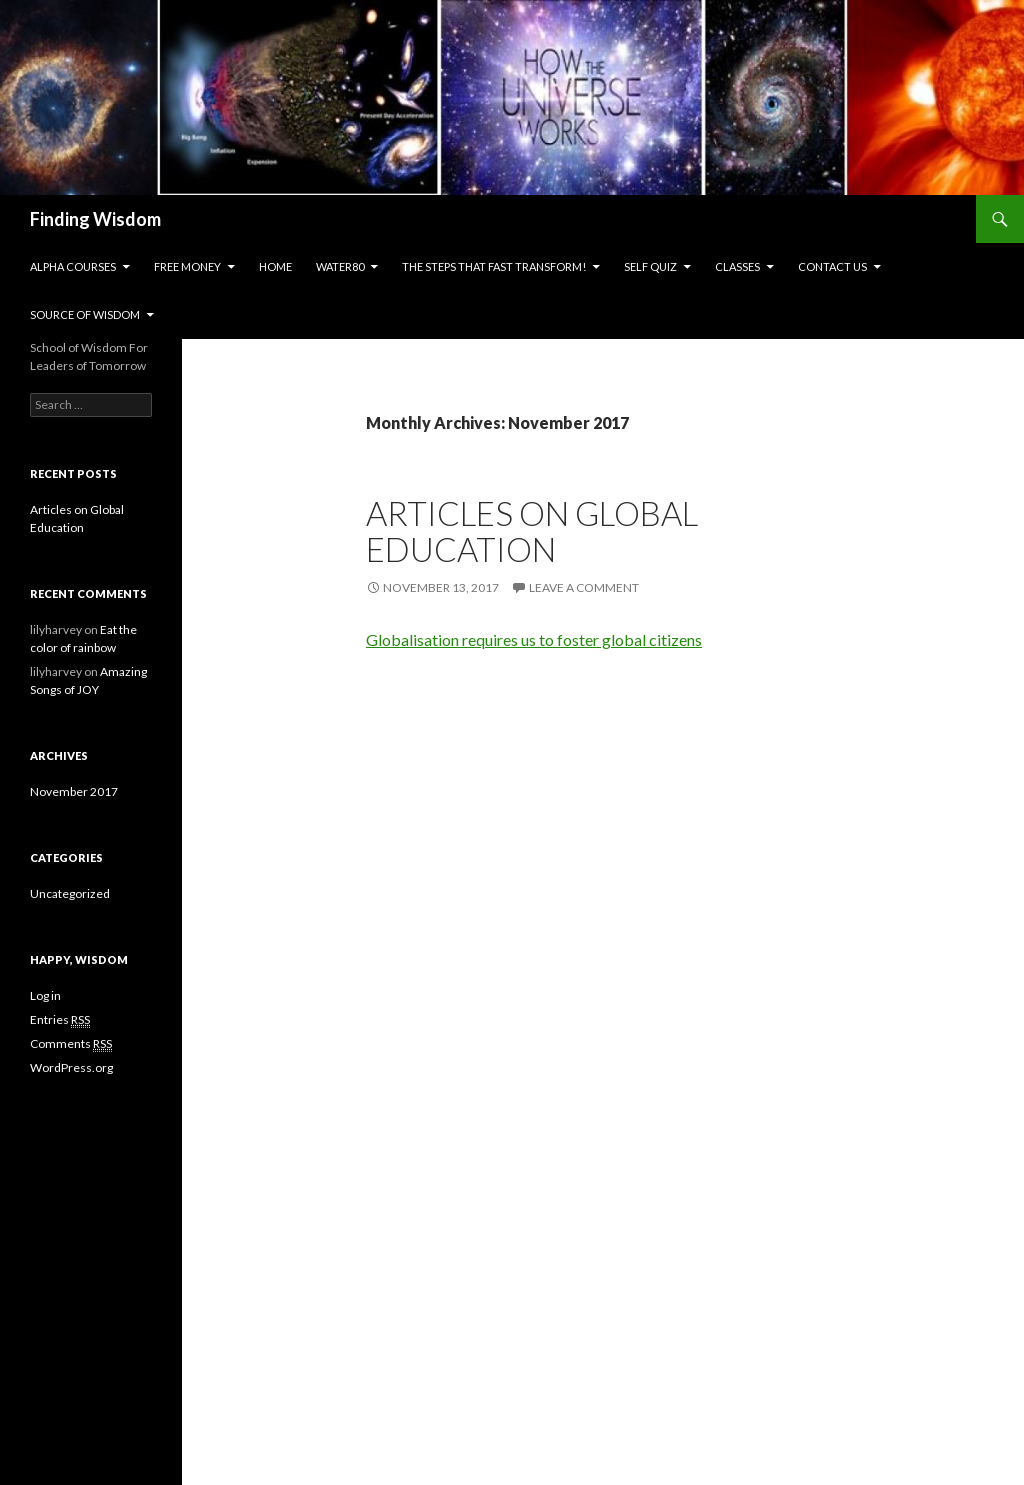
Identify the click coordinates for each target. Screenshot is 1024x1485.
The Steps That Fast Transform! (494, 266)
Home (275, 266)
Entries (60, 1020)
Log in (45, 995)
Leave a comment (584, 587)
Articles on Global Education (532, 531)
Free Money (187, 266)
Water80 (340, 266)
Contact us (832, 266)
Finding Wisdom (95, 219)
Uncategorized (70, 893)
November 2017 (74, 791)
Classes (737, 266)
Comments (71, 1044)
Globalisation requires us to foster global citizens (534, 639)
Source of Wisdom (85, 314)
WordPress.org (71, 1067)
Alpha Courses (73, 266)
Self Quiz (650, 266)
